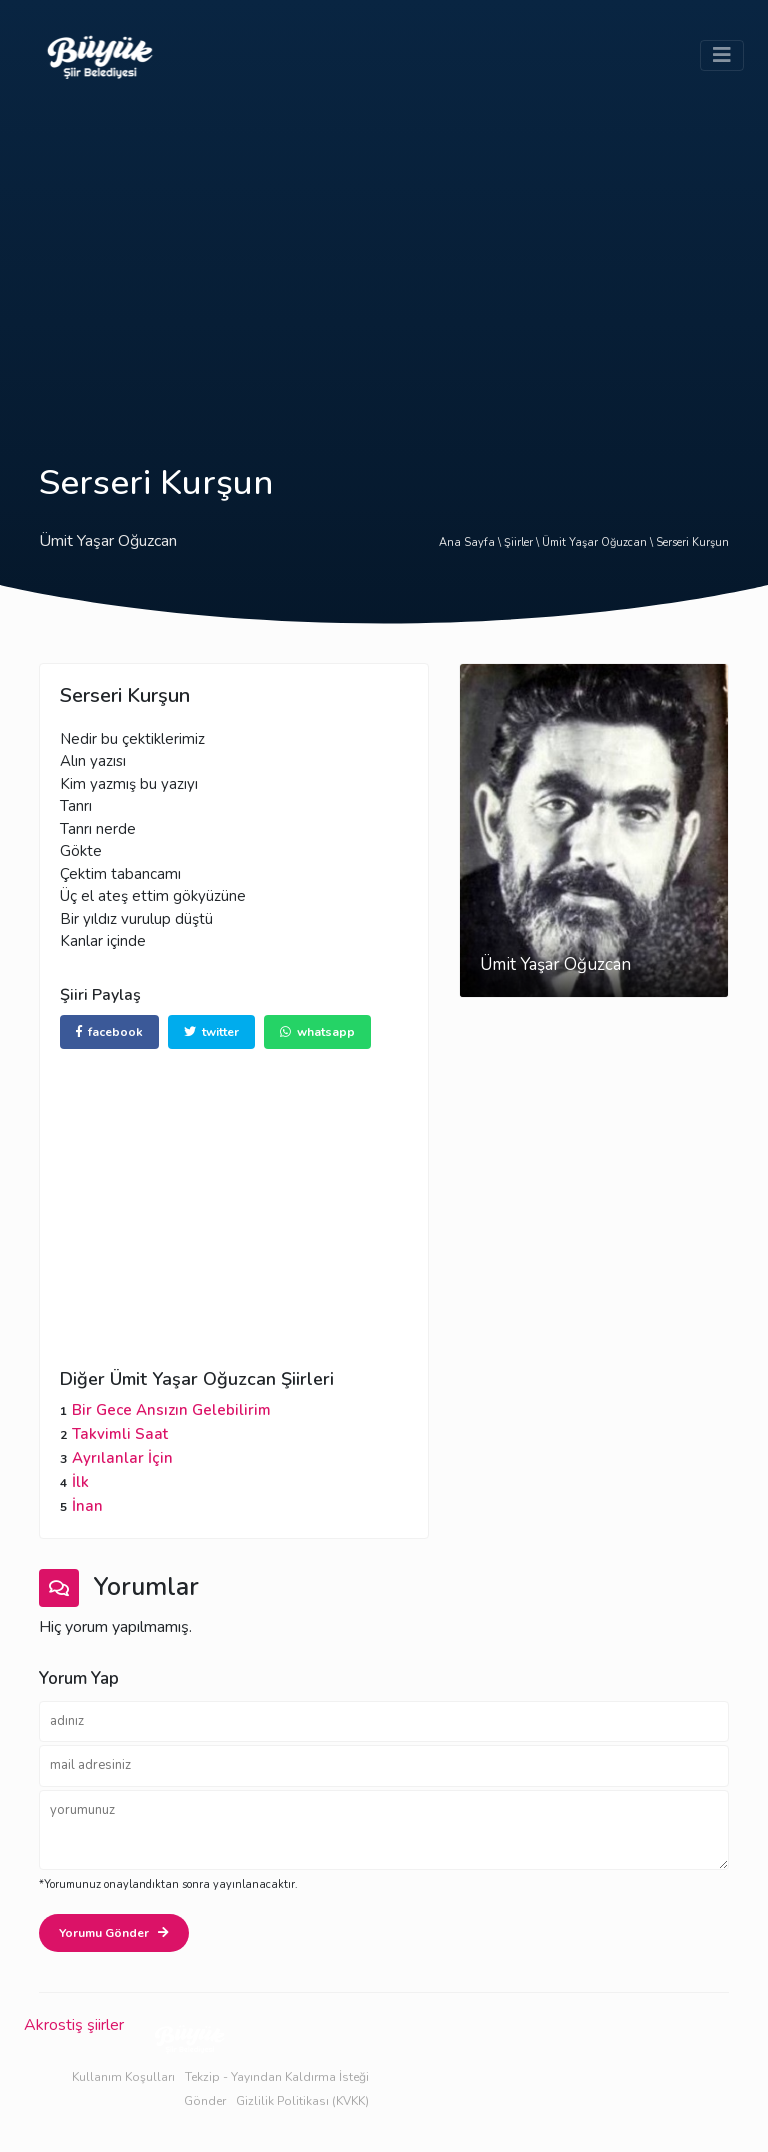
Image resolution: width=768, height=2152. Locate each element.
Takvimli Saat (120, 1434)
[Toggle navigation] (722, 55)
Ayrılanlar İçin (122, 1458)
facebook (109, 1032)
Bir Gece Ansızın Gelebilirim (171, 1410)
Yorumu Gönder (114, 1933)
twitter (211, 1032)
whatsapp (317, 1032)
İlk (80, 1482)
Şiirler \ (523, 542)
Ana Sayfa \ (471, 542)
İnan (87, 1506)
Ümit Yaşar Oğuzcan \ (599, 542)
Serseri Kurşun (692, 542)
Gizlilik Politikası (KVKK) (302, 2101)
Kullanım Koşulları (123, 2077)
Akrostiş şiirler (74, 2025)
